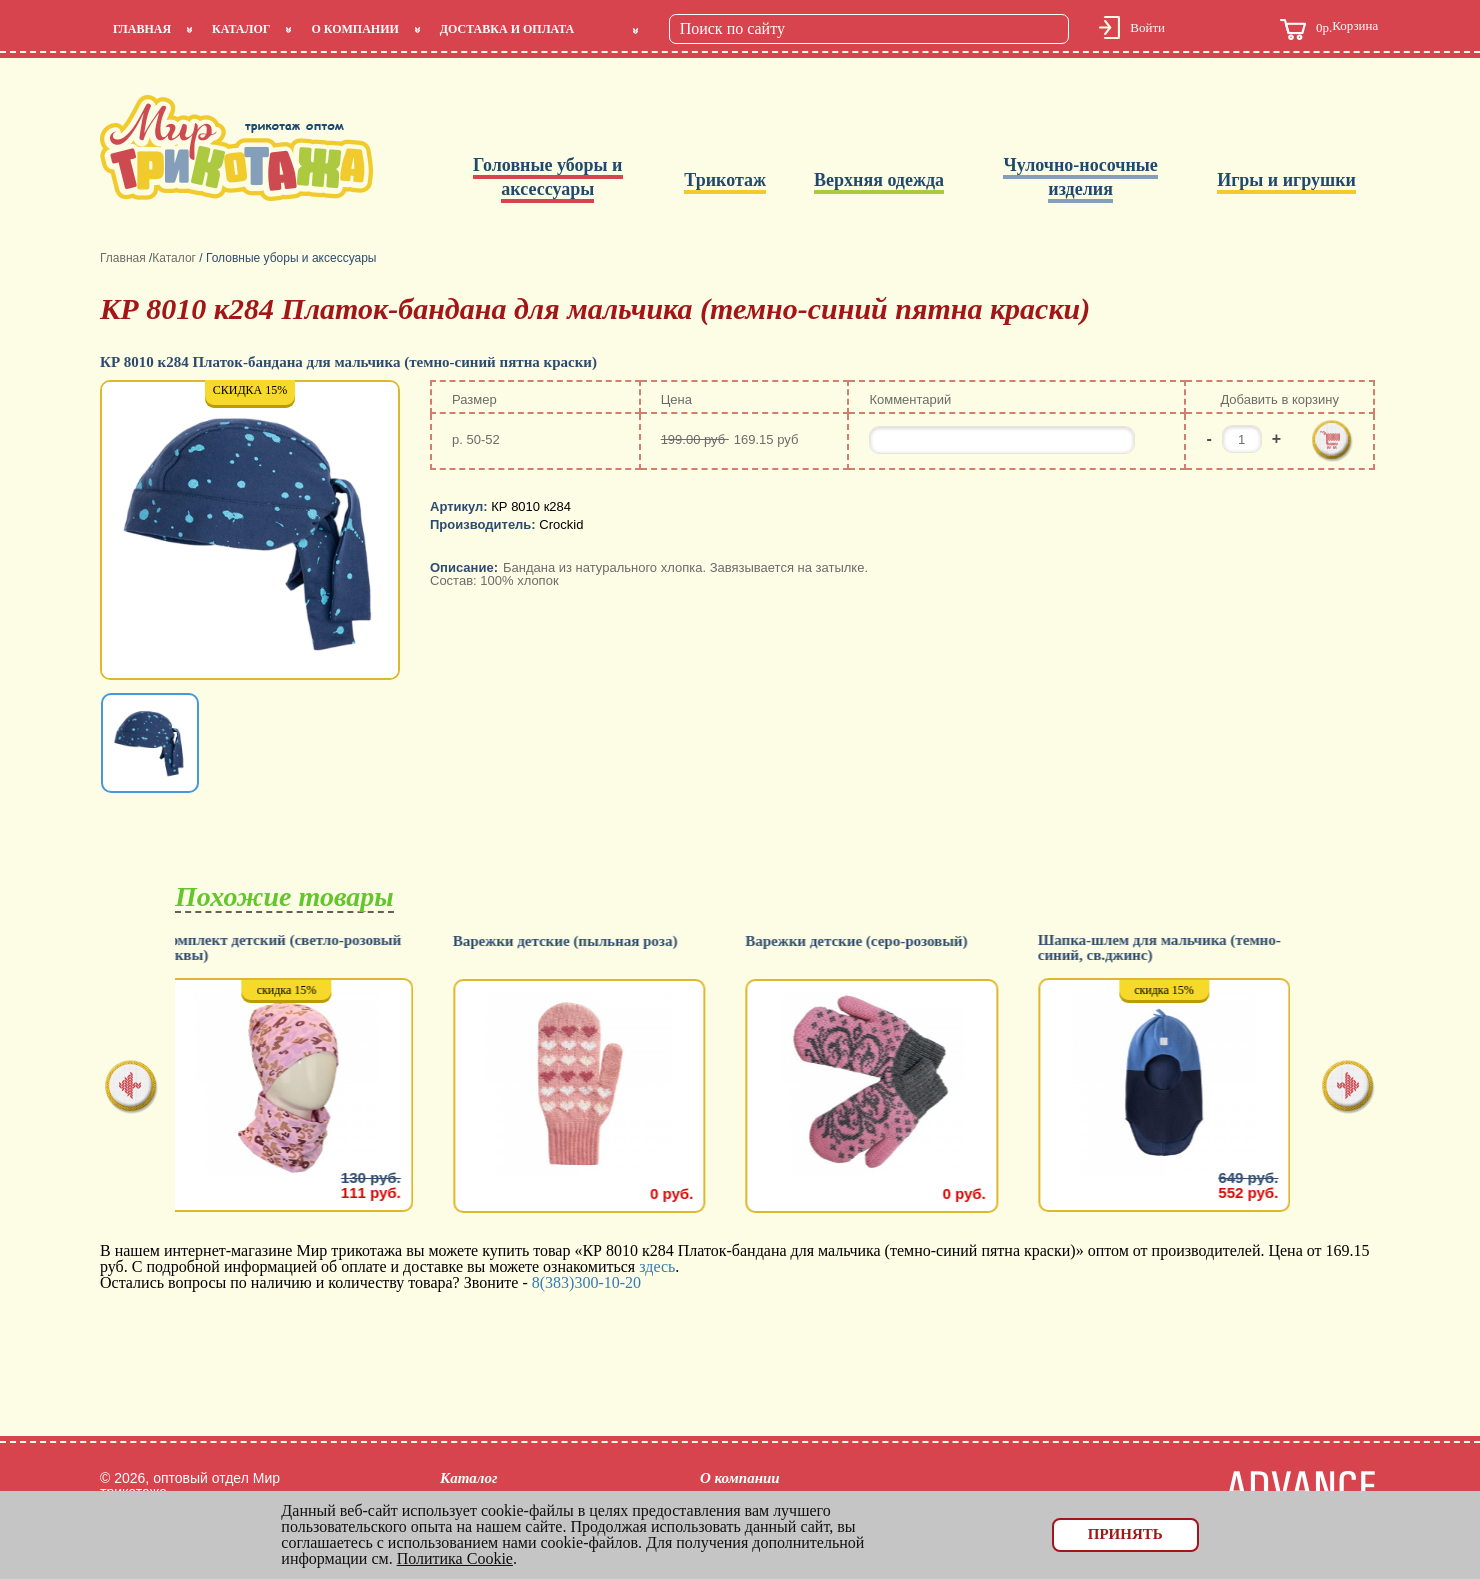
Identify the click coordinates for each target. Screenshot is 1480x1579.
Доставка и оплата (507, 29)
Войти (1147, 27)
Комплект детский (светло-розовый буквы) (295, 948)
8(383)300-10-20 (586, 1282)
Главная (142, 29)
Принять (1125, 1534)
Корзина (1329, 29)
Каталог (241, 29)
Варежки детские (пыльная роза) (580, 941)
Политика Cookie (455, 1558)
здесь (657, 1266)
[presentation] (131, 1088)
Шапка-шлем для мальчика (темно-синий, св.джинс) (1174, 948)
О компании (354, 29)
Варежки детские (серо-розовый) (871, 941)
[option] (252, 532)
